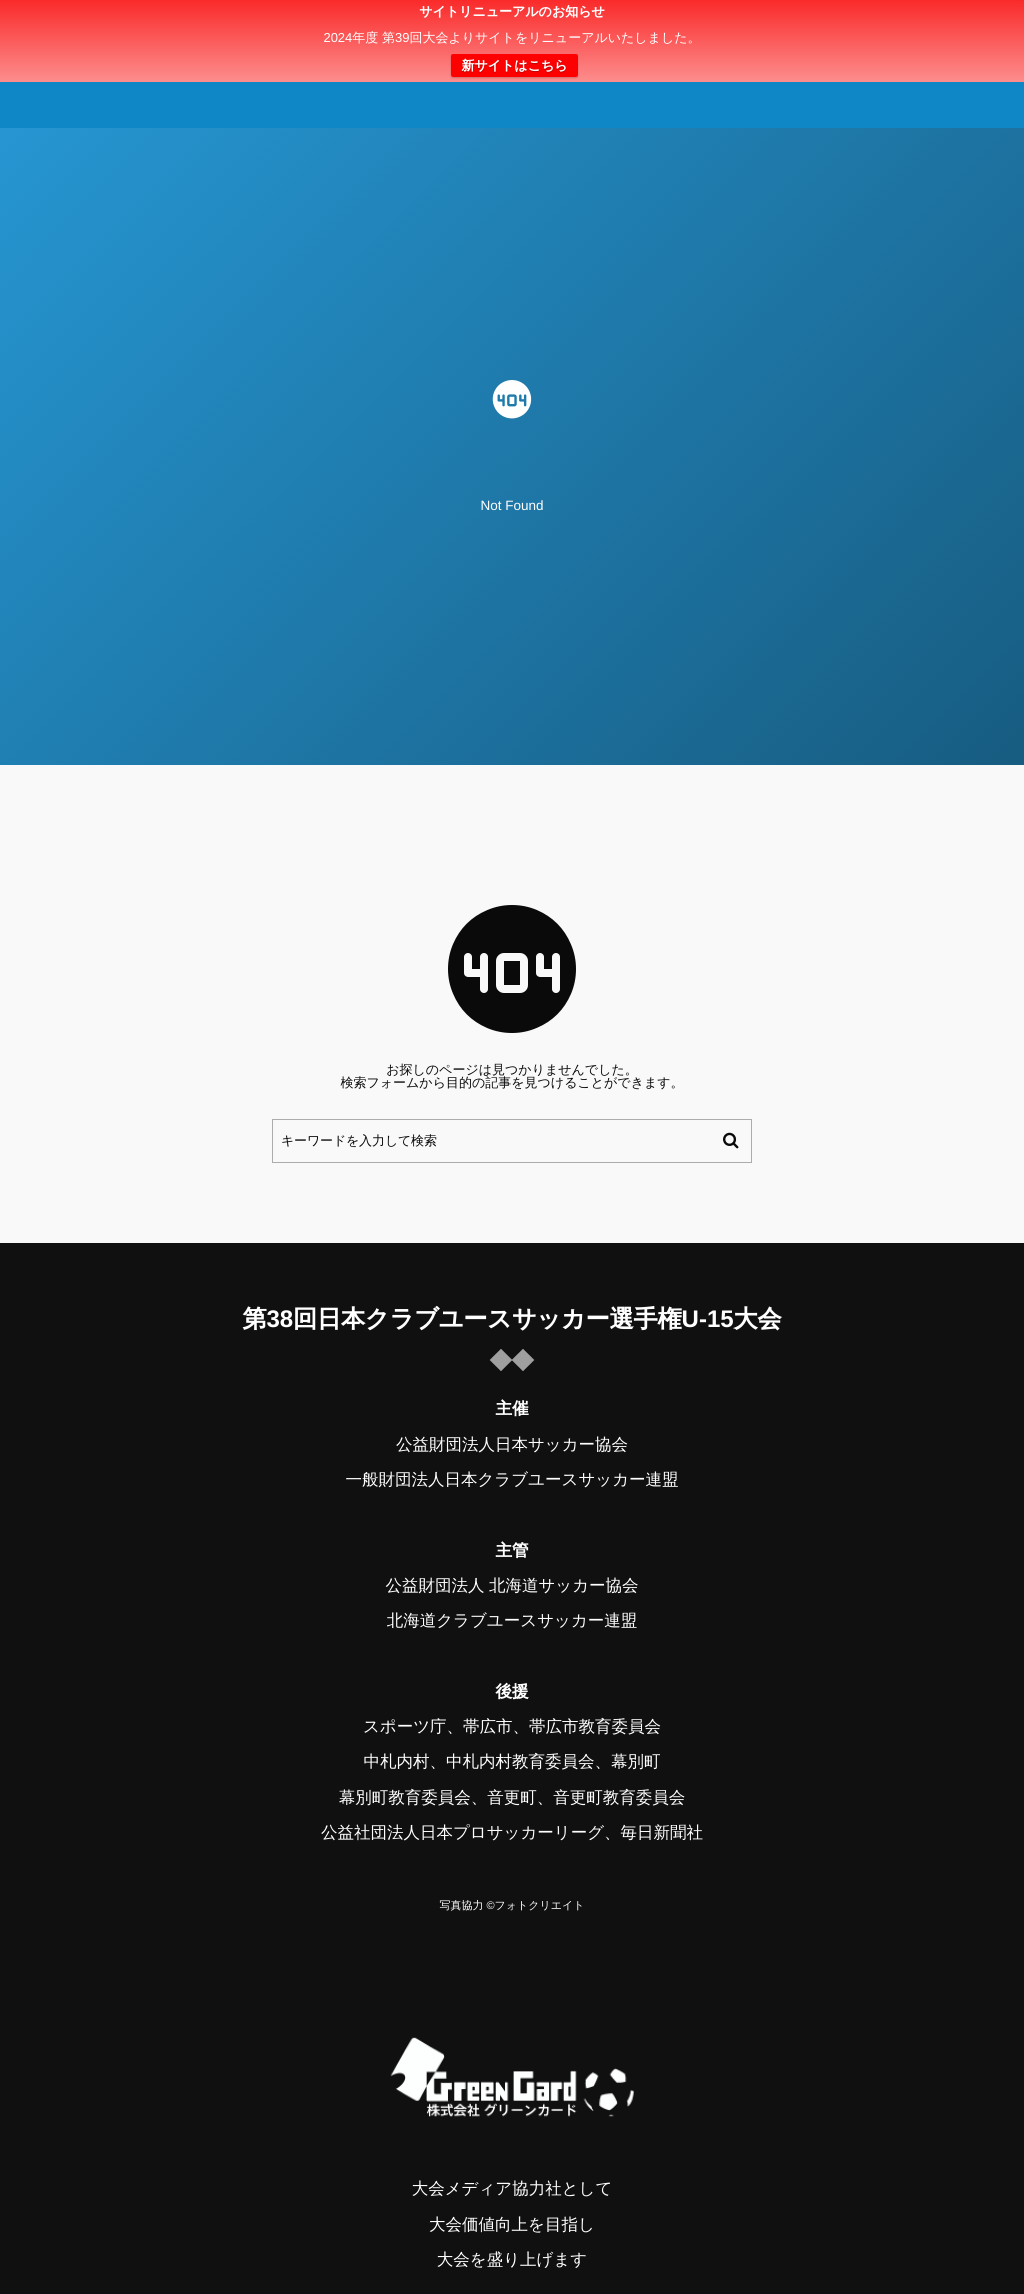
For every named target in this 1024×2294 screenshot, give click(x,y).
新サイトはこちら (514, 65)
